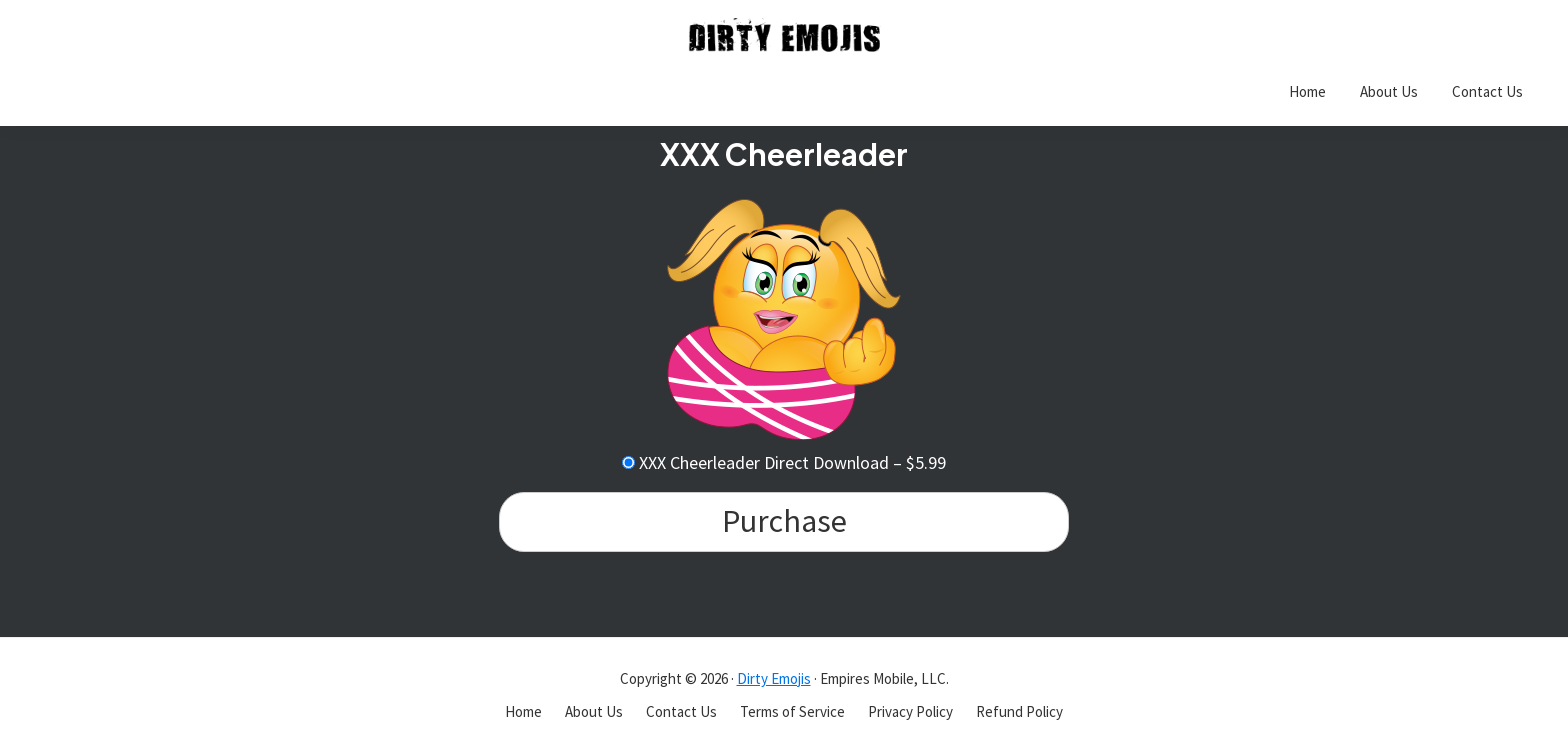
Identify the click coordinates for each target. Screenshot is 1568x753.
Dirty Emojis (774, 678)
